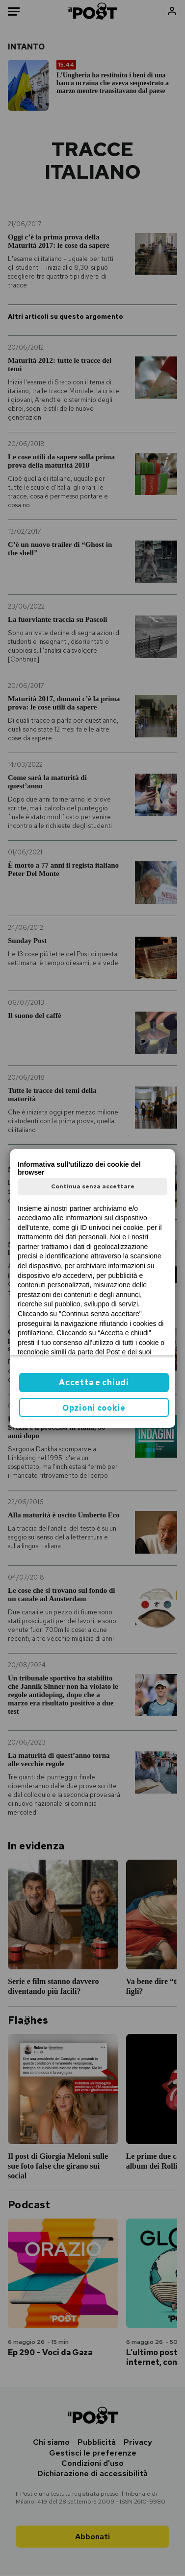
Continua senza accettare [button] (92, 1186)
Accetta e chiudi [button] (94, 1382)
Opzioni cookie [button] (94, 1408)
